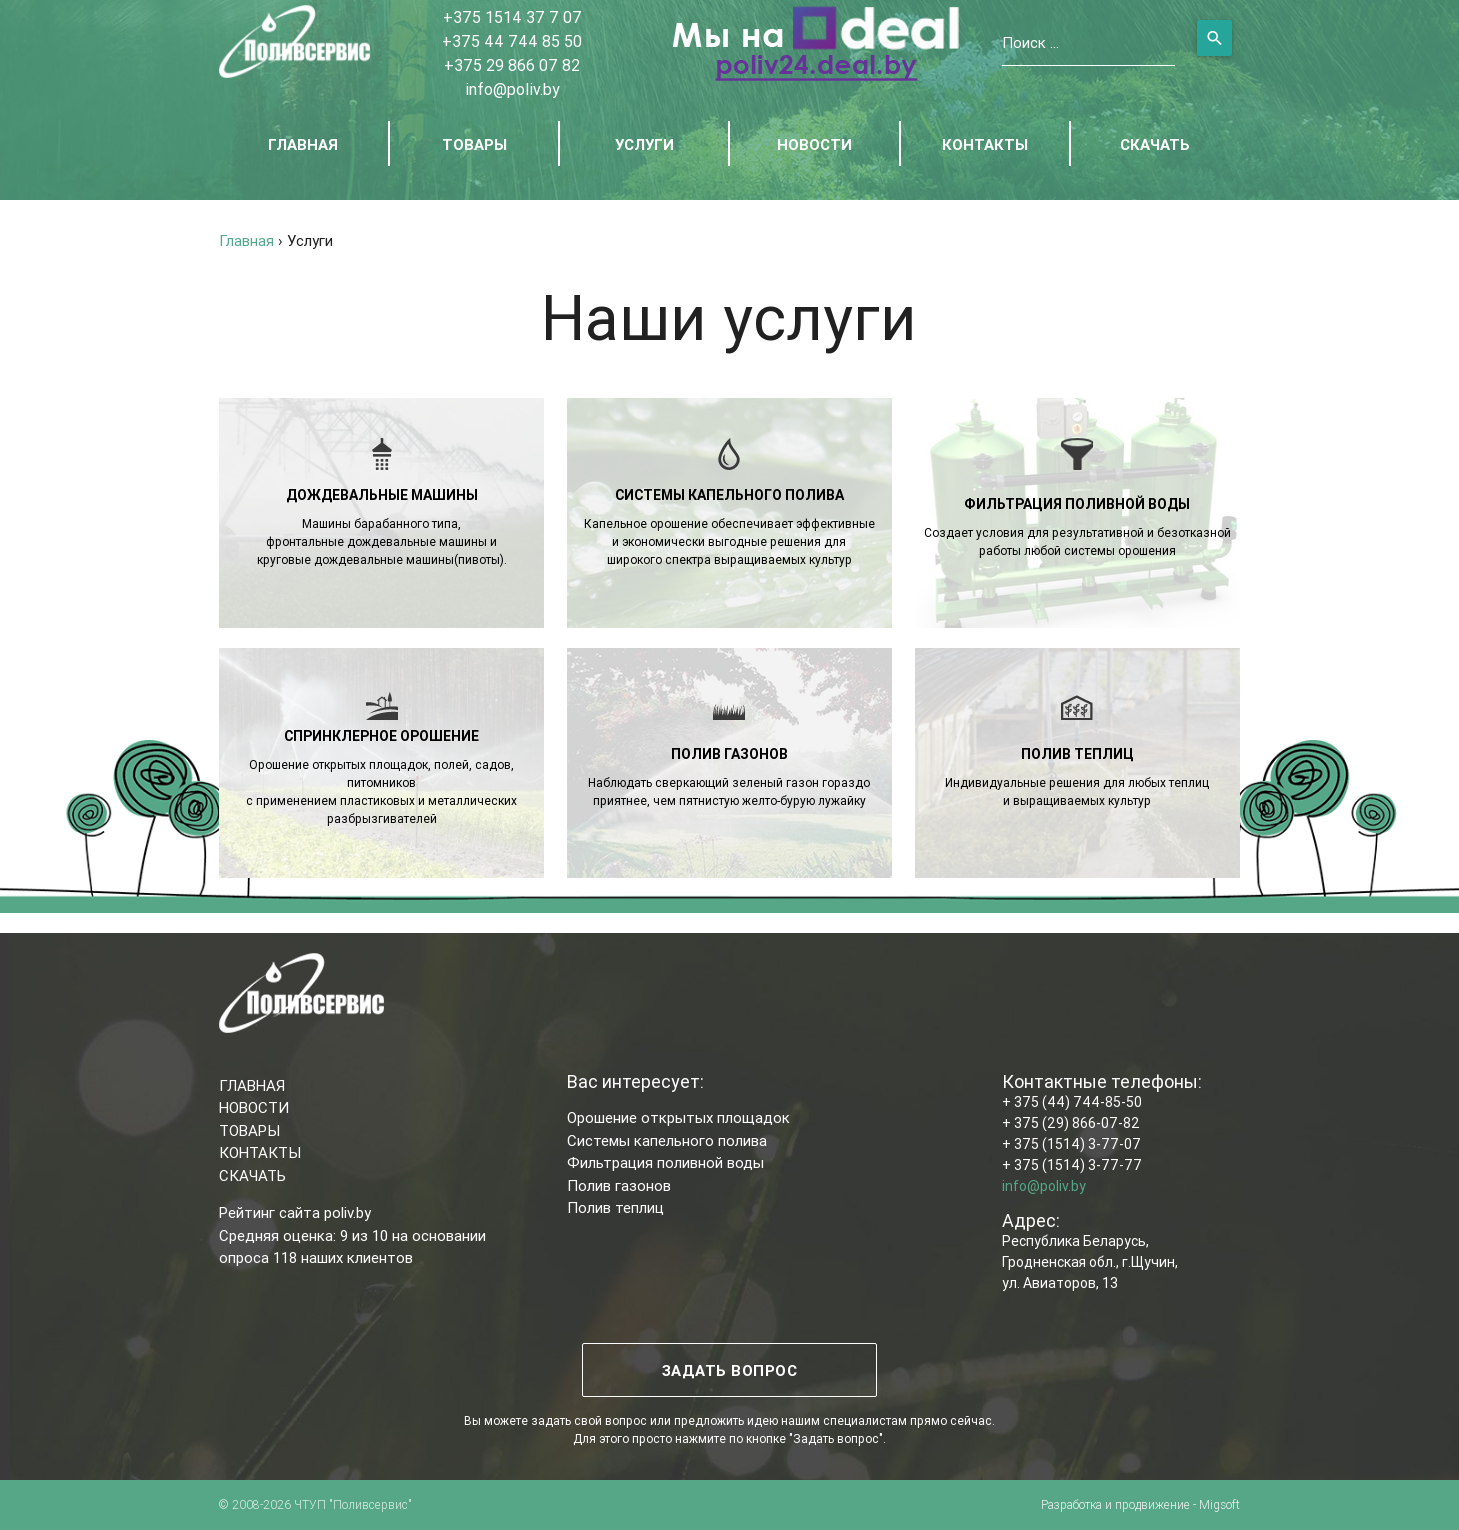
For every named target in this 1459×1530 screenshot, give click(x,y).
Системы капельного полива (667, 1140)
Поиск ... (1030, 42)
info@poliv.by (512, 89)
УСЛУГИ (644, 144)
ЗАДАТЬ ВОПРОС (730, 1370)
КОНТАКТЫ (985, 144)
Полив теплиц (615, 1207)
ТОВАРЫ (474, 144)
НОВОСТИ (814, 144)
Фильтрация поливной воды (665, 1162)
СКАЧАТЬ (1155, 144)
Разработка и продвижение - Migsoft (1140, 1504)
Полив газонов (619, 1185)
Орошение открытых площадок (678, 1117)
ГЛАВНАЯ (303, 144)
